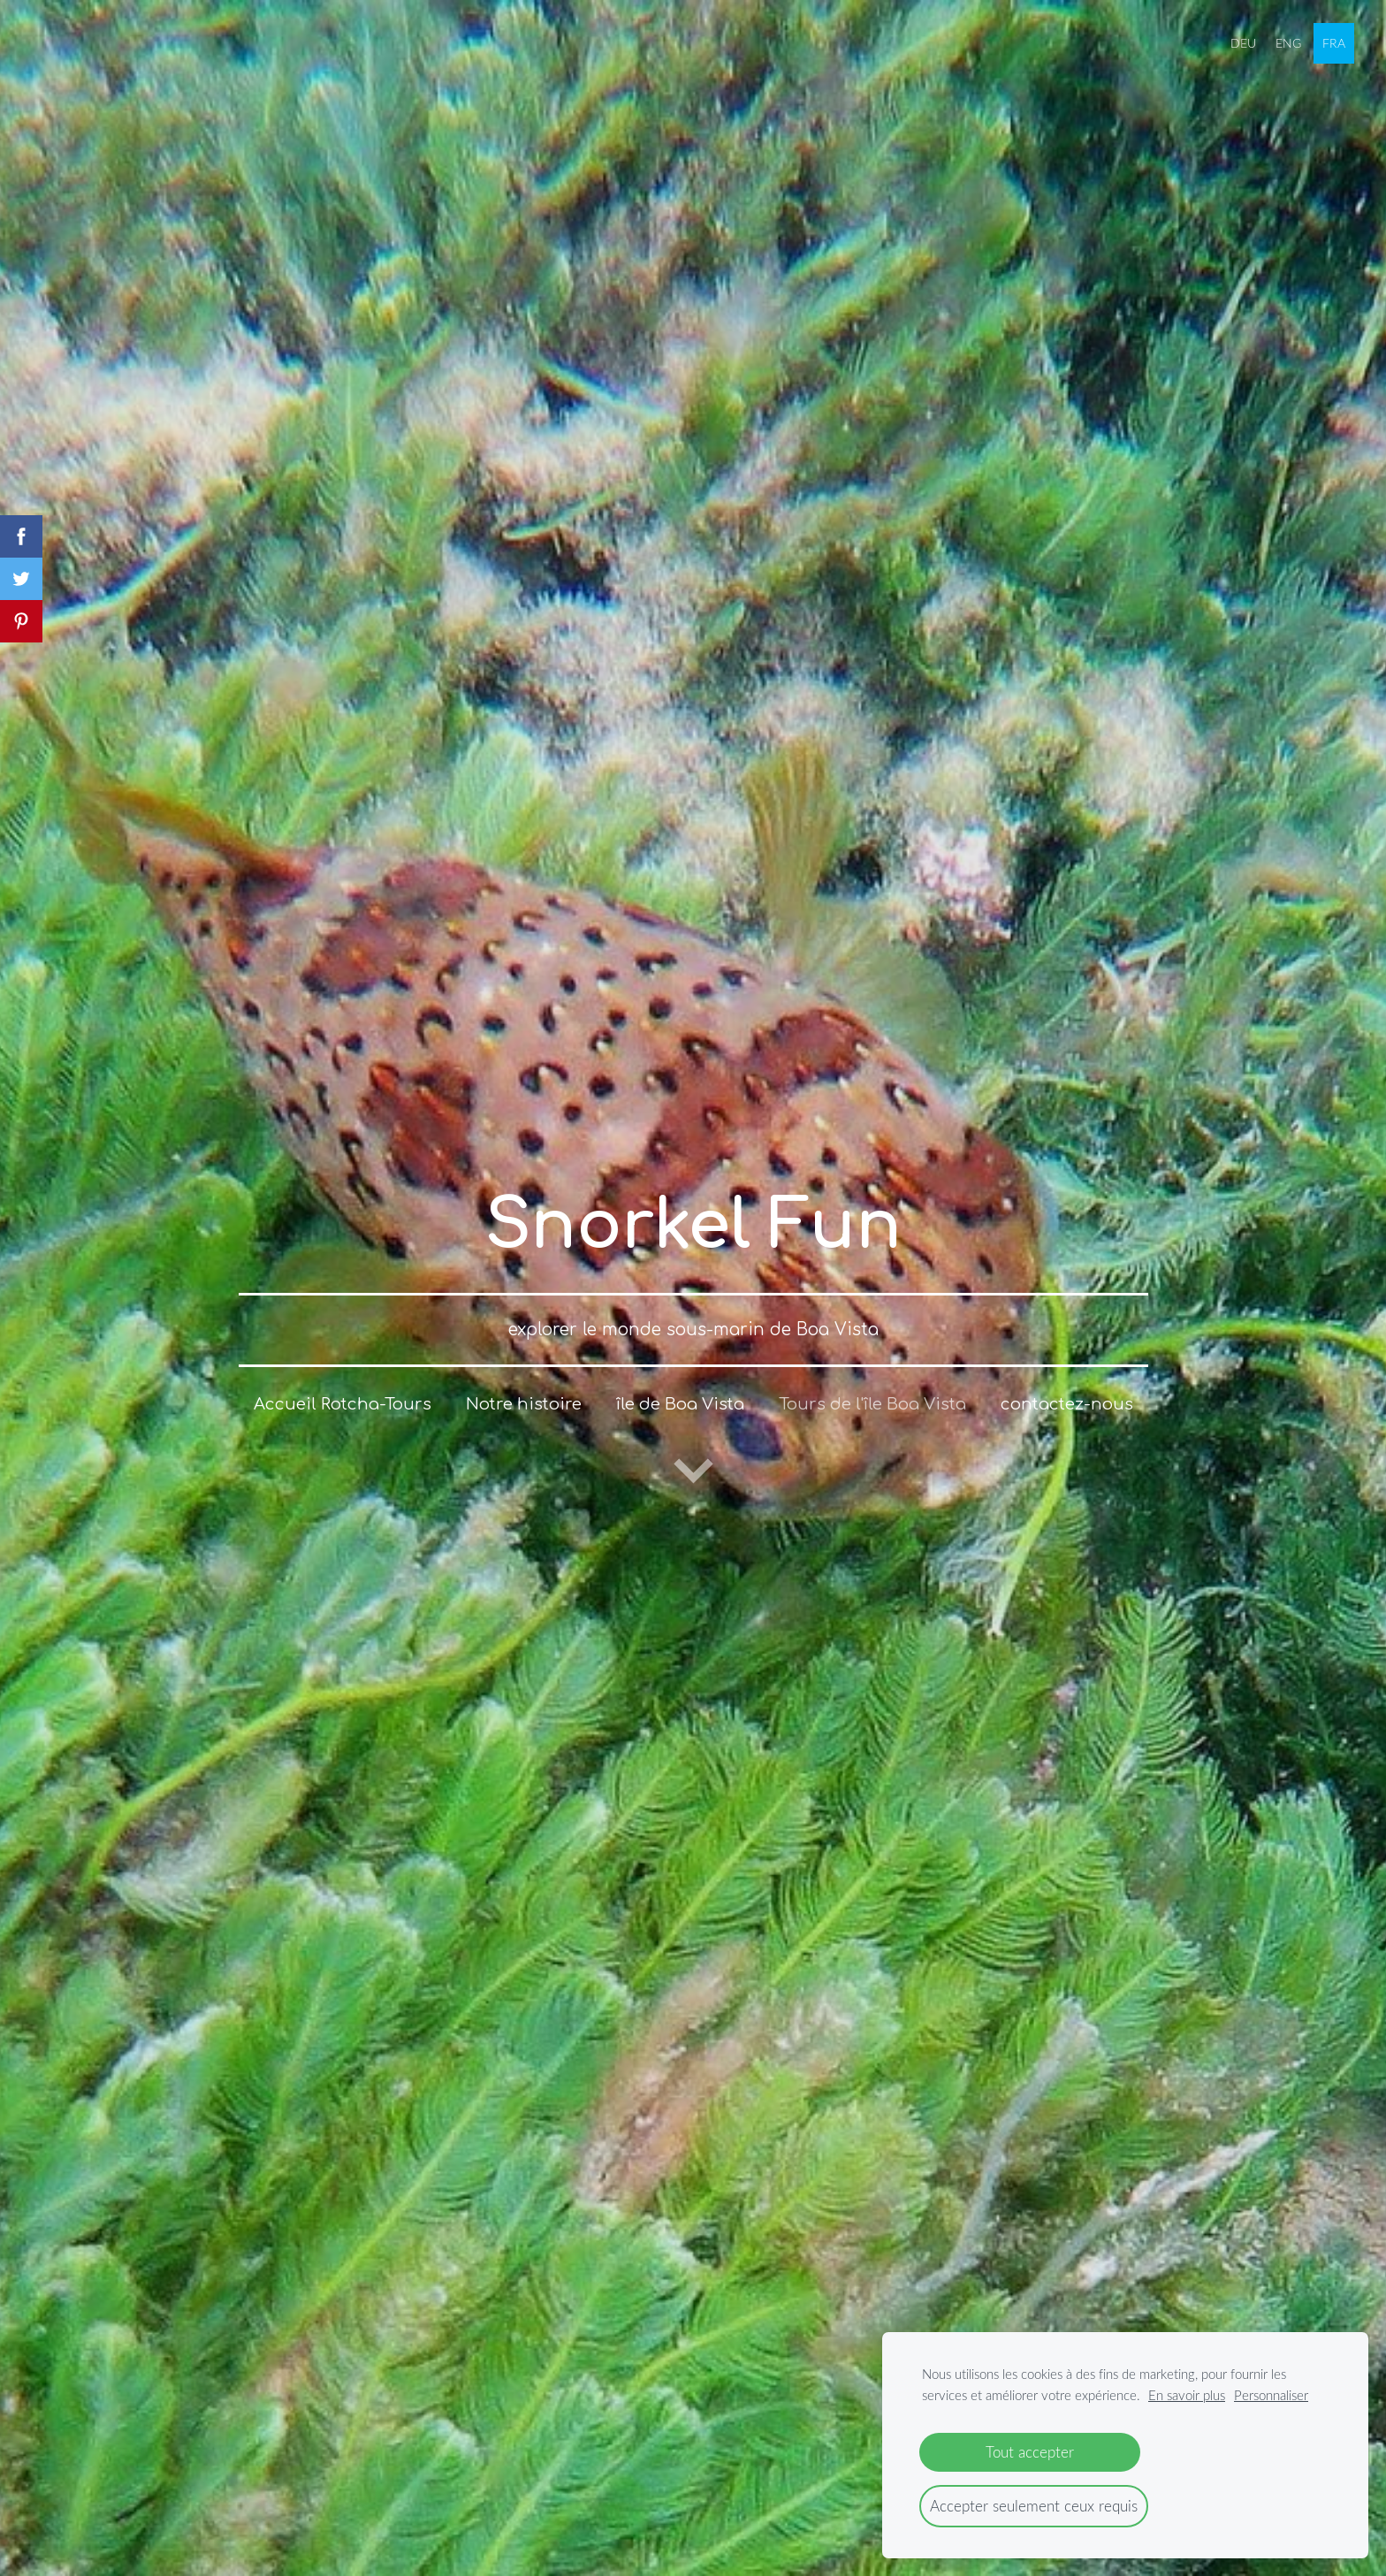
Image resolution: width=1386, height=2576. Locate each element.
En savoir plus (1186, 2395)
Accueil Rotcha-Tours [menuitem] (342, 1386)
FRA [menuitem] (1330, 39)
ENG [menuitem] (1285, 39)
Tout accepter (1030, 2452)
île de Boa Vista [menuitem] (680, 1386)
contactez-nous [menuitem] (1067, 1386)
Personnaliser (1271, 2395)
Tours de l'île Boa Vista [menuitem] (872, 1386)
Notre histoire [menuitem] (524, 1386)
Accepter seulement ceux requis (1034, 2506)
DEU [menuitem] (1240, 39)
